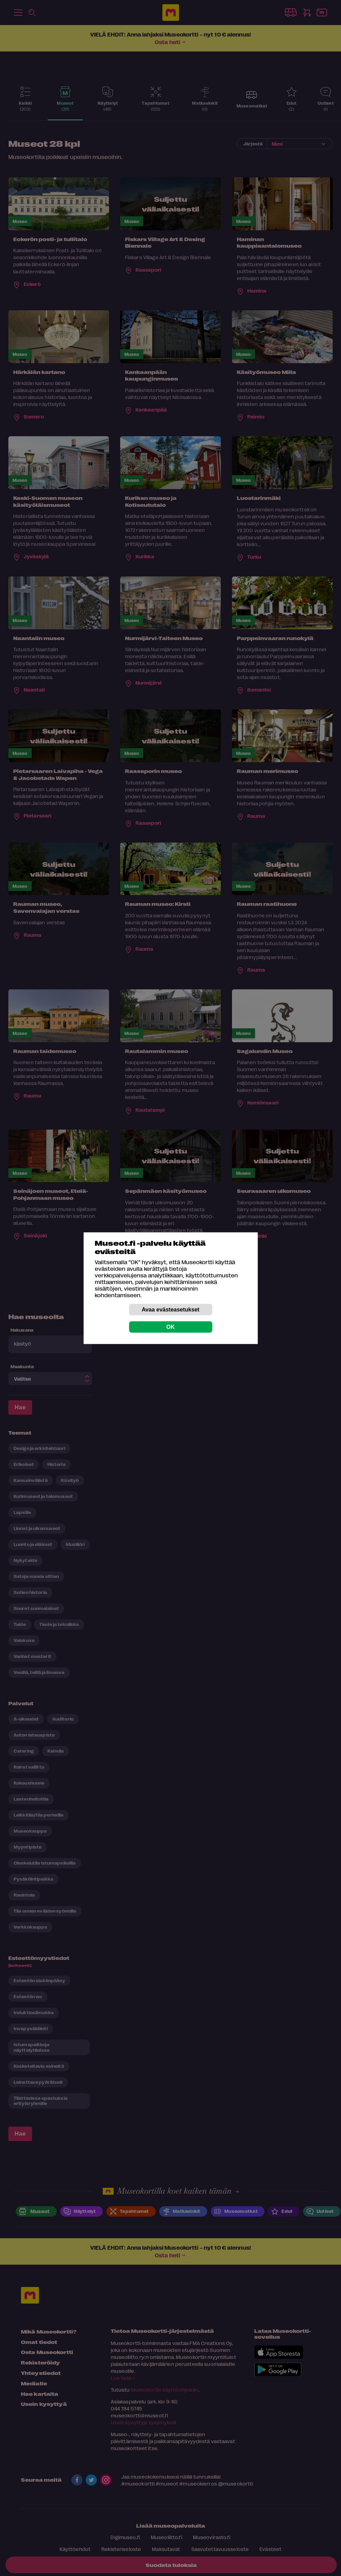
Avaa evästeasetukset (171, 1309)
